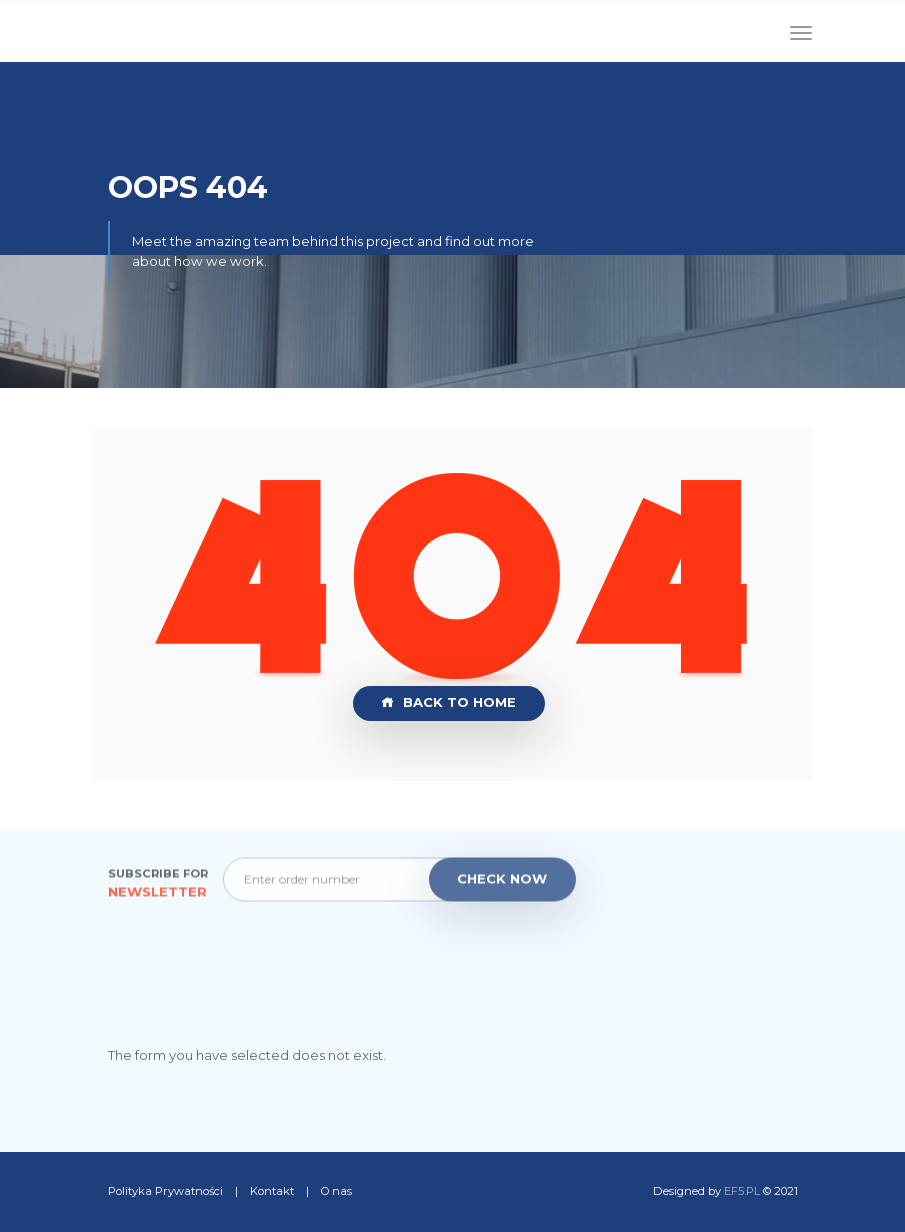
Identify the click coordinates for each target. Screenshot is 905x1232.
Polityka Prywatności (167, 1191)
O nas (336, 1191)
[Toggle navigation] (801, 32)
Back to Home (448, 703)
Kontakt (273, 1191)
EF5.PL (742, 1191)
